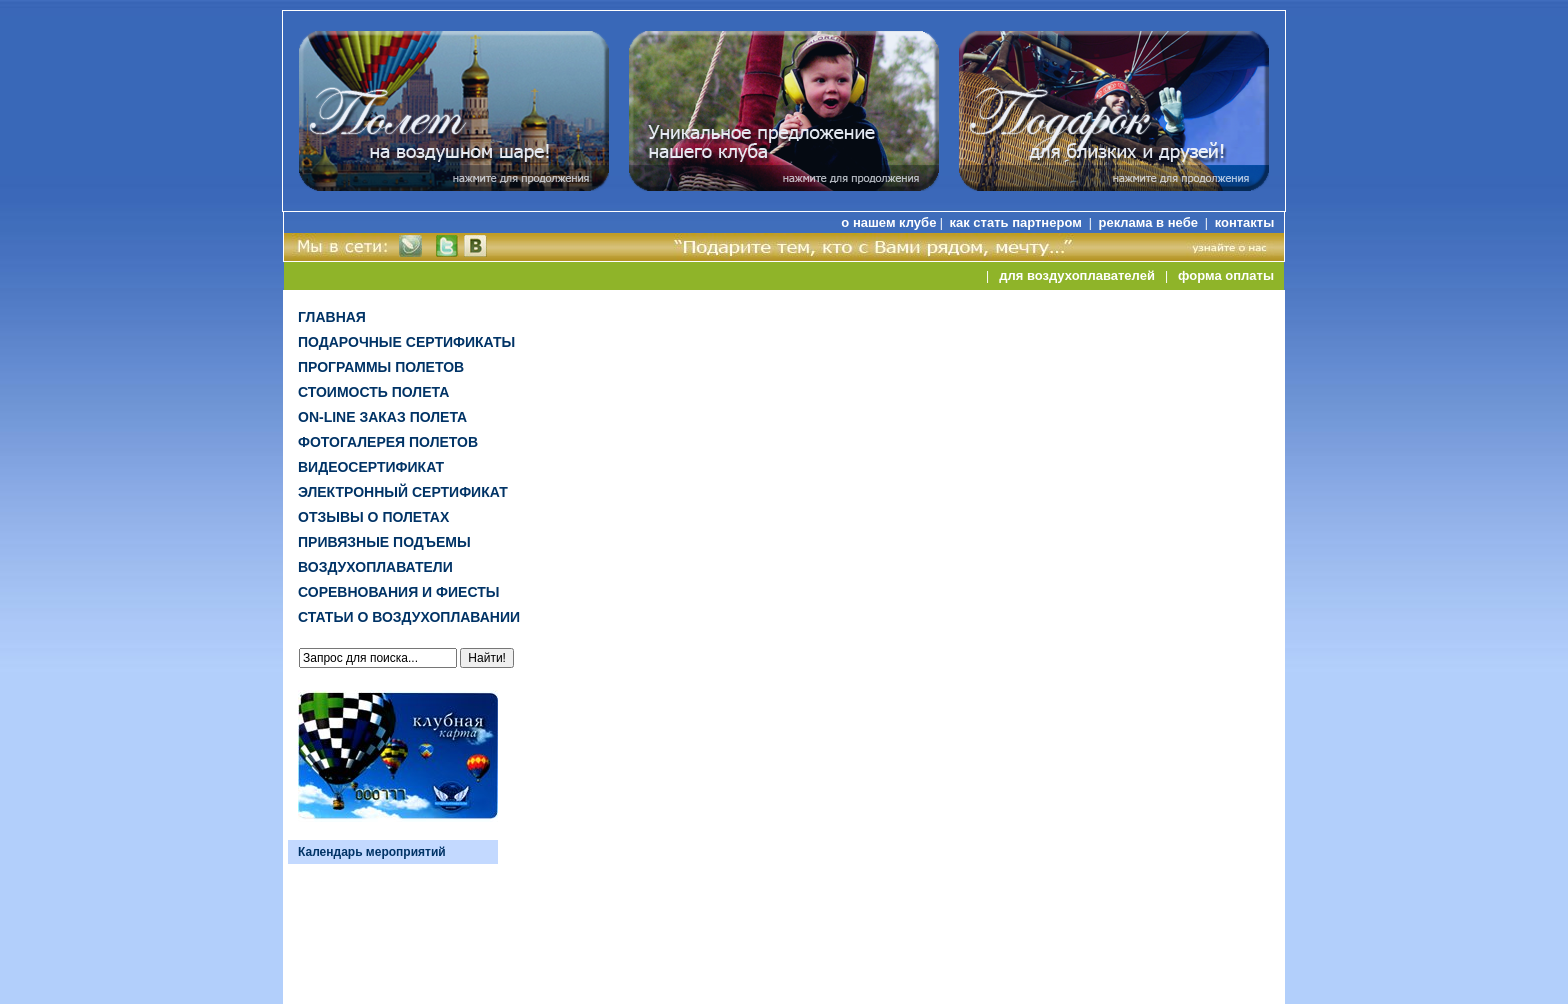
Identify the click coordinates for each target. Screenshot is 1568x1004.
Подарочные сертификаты (406, 342)
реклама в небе (1150, 222)
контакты (1245, 222)
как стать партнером (1017, 222)
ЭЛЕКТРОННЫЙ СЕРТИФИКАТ (403, 492)
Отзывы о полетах (373, 517)
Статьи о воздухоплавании (409, 617)
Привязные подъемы (384, 542)
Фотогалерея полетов (388, 442)
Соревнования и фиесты (398, 592)
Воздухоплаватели (375, 567)
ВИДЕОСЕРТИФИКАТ (371, 467)
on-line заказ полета (382, 417)
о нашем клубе (888, 222)
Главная (332, 317)
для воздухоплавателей (1077, 275)
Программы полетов (381, 367)
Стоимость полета (373, 392)
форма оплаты (1226, 275)
